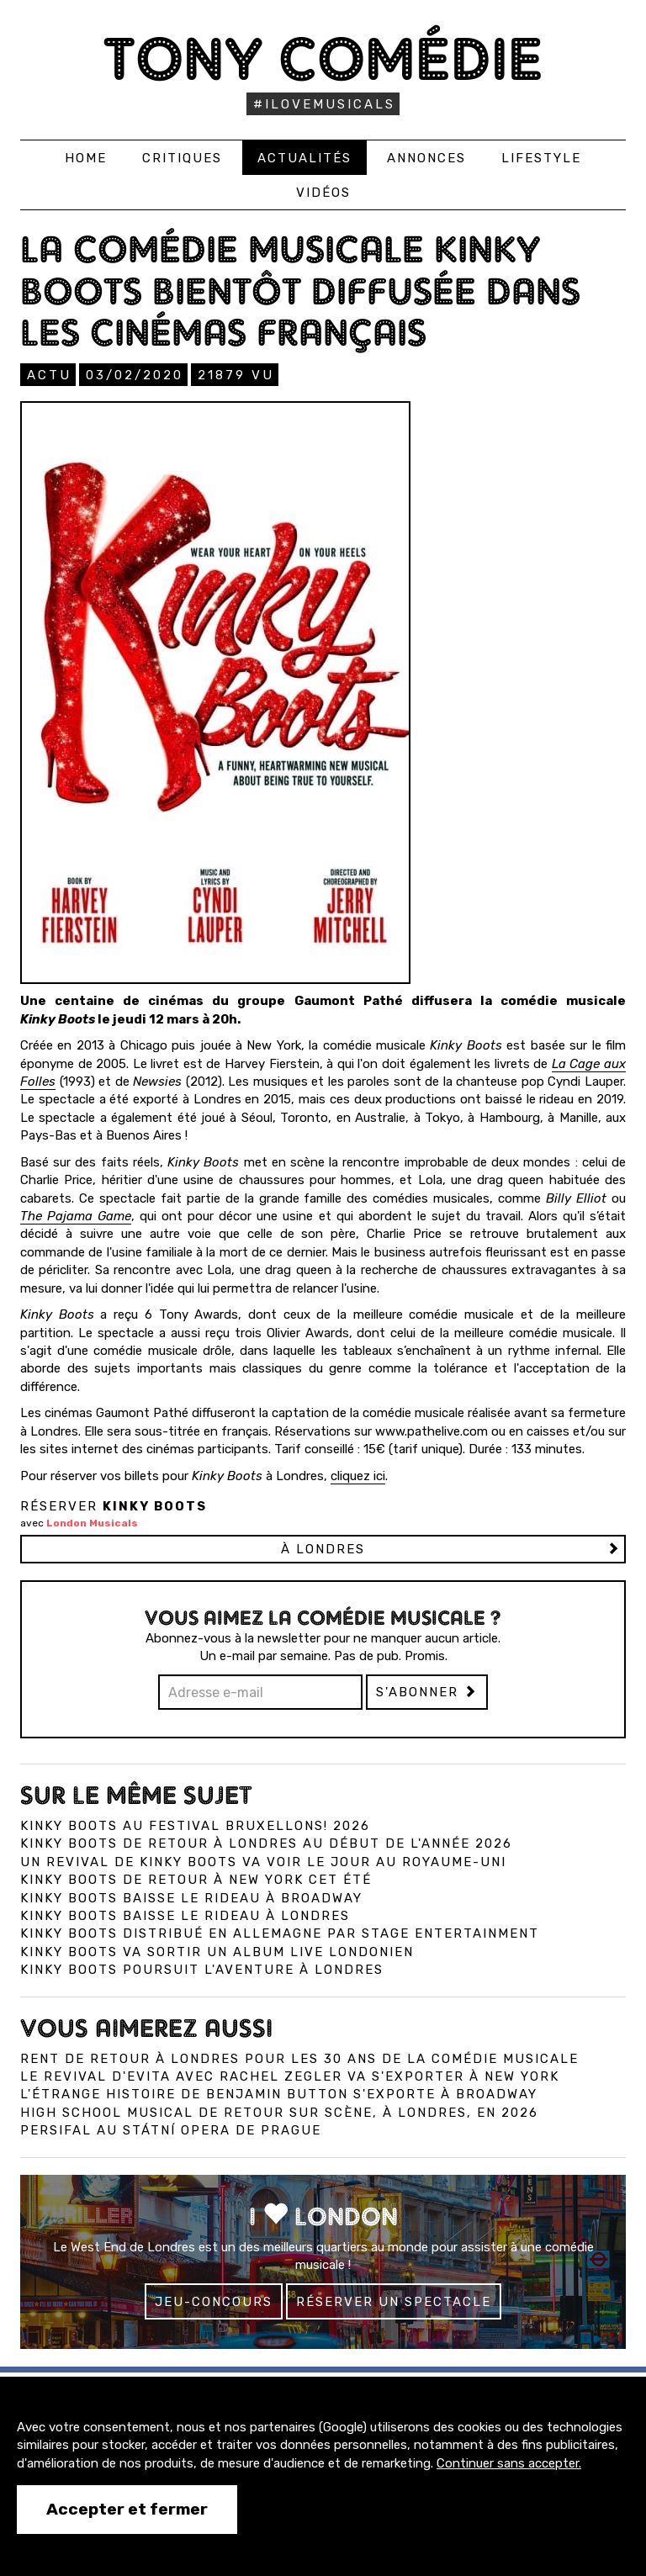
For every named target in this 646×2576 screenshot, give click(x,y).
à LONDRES (323, 1549)
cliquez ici (358, 1476)
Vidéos (323, 192)
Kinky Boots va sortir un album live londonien (217, 1952)
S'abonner (427, 1692)
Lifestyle (541, 158)
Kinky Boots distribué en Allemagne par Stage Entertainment (279, 1933)
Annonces (426, 158)
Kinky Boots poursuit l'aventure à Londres (202, 1969)
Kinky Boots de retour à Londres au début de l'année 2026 (266, 1843)
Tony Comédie (323, 58)
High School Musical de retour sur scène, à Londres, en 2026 (279, 2112)
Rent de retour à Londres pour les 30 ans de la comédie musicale (299, 2058)
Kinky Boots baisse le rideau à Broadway (191, 1898)
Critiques (182, 158)
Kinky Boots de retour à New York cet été (196, 1879)
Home (86, 158)
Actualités (304, 158)
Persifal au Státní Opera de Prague (170, 2130)
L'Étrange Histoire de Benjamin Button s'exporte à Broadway (278, 2094)
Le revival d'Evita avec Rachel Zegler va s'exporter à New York (289, 2076)
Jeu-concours (214, 2301)
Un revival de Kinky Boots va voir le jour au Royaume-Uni (263, 1862)
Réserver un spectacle (393, 2301)
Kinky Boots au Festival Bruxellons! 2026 (195, 1825)
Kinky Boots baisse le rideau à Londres (185, 1915)
